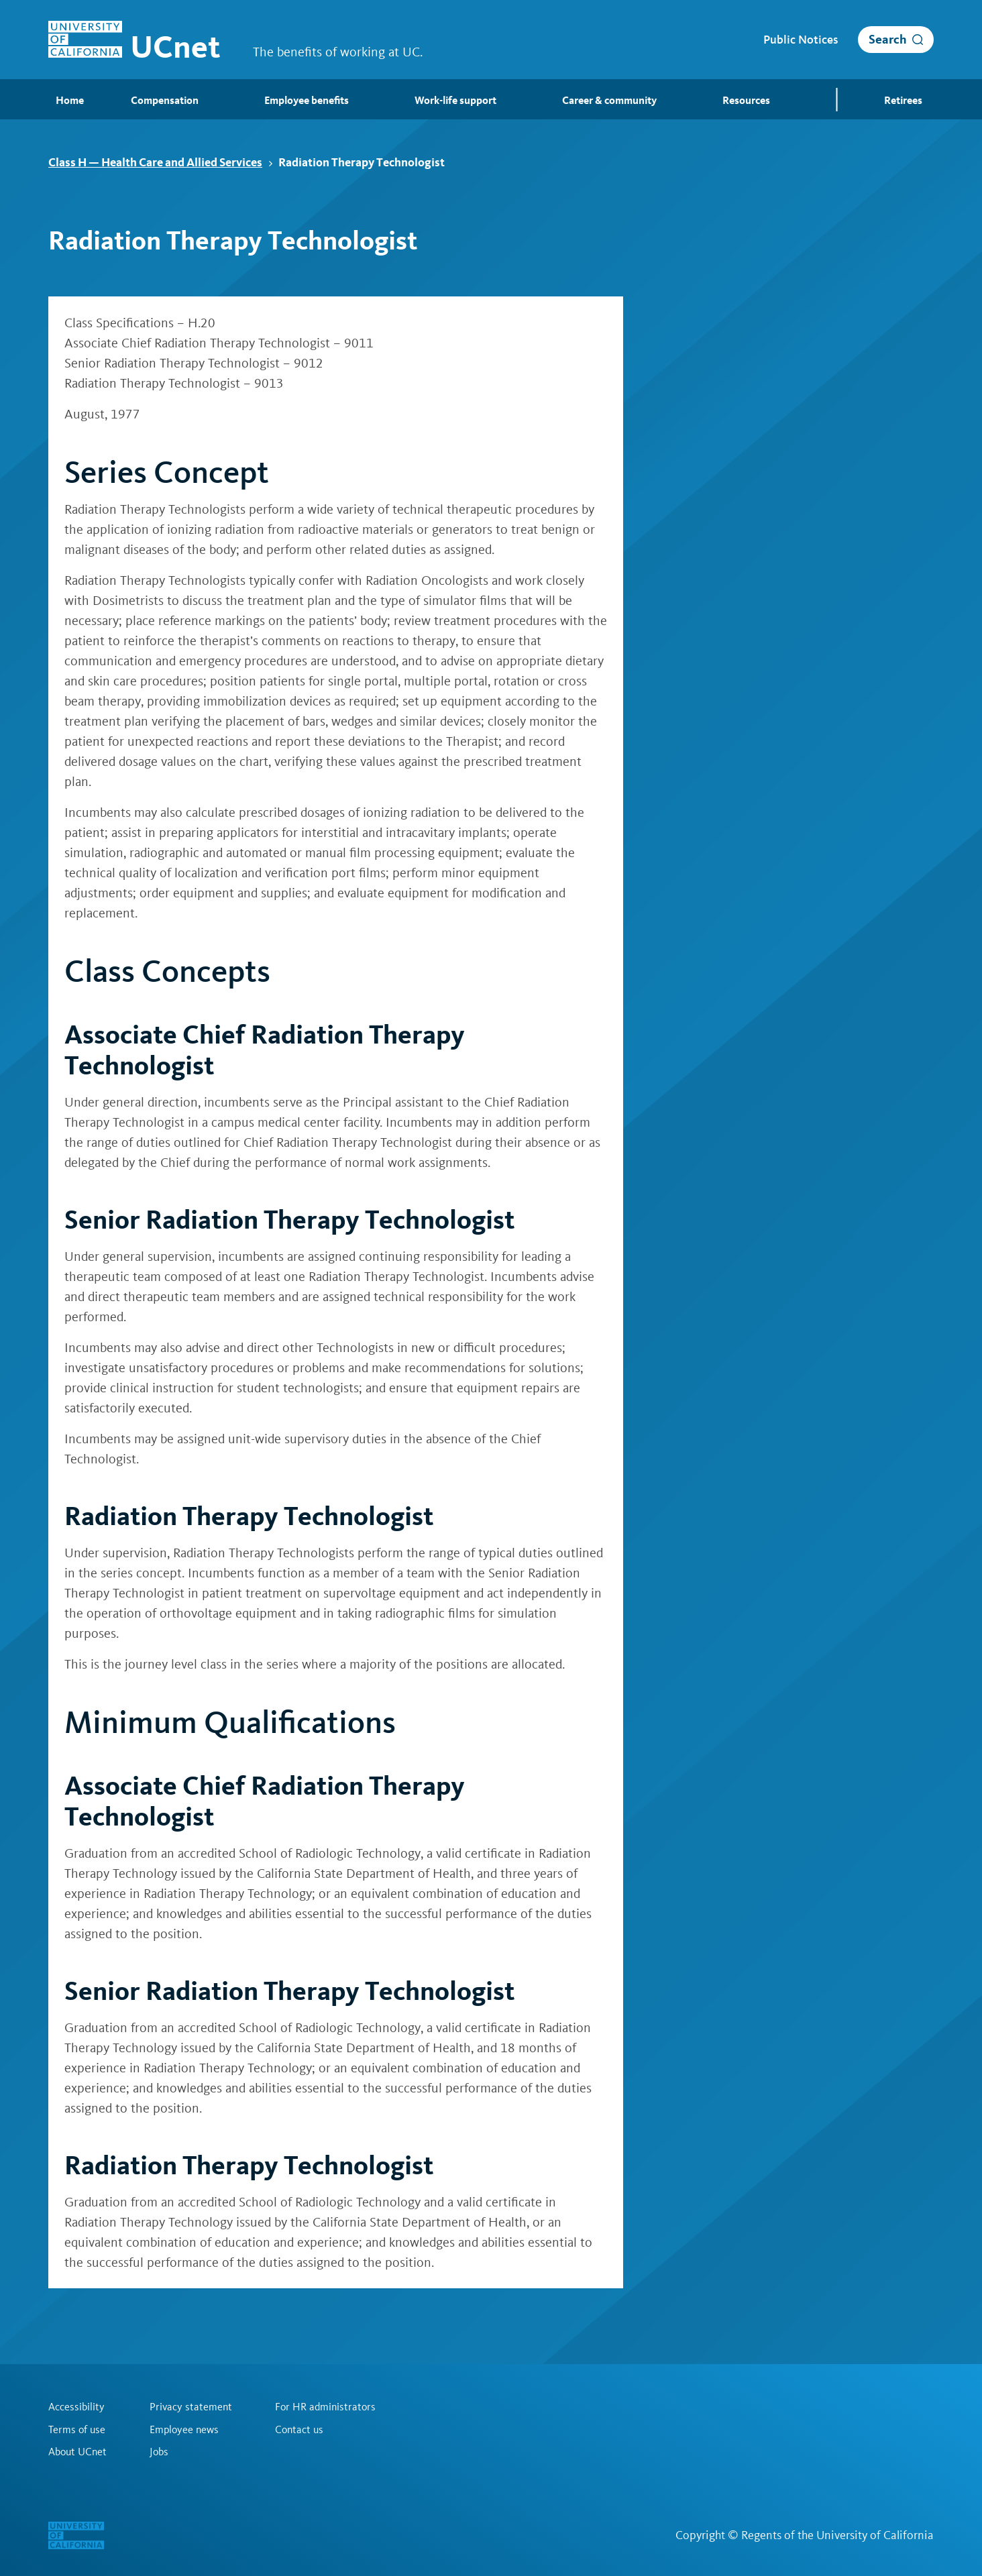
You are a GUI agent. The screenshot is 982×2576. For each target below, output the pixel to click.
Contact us (299, 2429)
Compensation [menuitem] (166, 100)
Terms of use (76, 2429)
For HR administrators (325, 2406)
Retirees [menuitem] (905, 100)
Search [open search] (888, 39)
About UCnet (77, 2452)
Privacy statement (191, 2406)
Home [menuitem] (62, 100)
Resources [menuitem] (748, 100)
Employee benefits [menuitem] (308, 100)
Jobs (159, 2452)
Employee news (184, 2429)
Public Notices (800, 39)
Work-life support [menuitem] (457, 100)
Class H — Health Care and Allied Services (160, 162)
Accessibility (76, 2406)
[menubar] (491, 99)
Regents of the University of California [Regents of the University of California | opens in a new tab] (837, 2535)
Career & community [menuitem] (611, 100)
